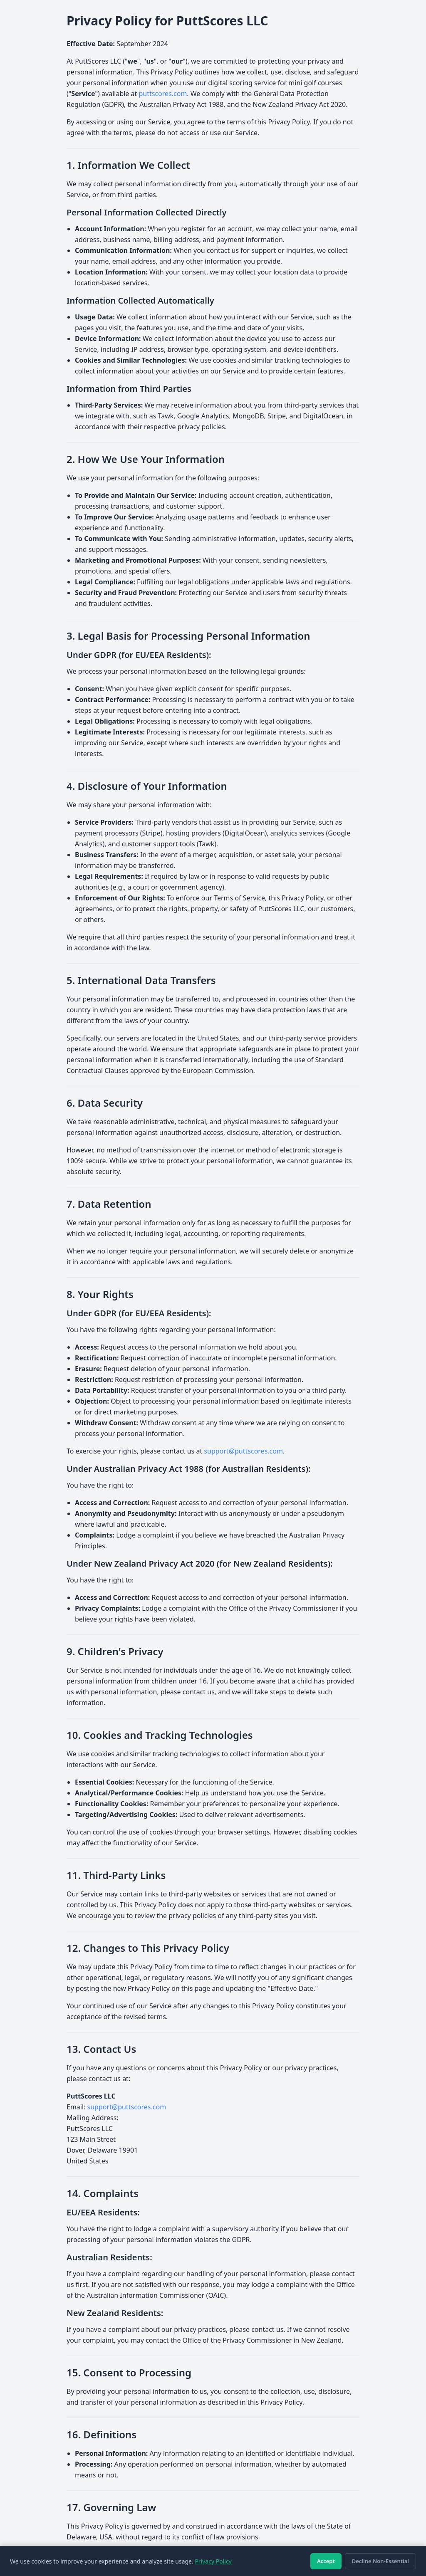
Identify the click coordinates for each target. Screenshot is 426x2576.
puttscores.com (163, 93)
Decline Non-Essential (380, 2561)
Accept (326, 2561)
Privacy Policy (213, 2561)
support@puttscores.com (243, 1451)
